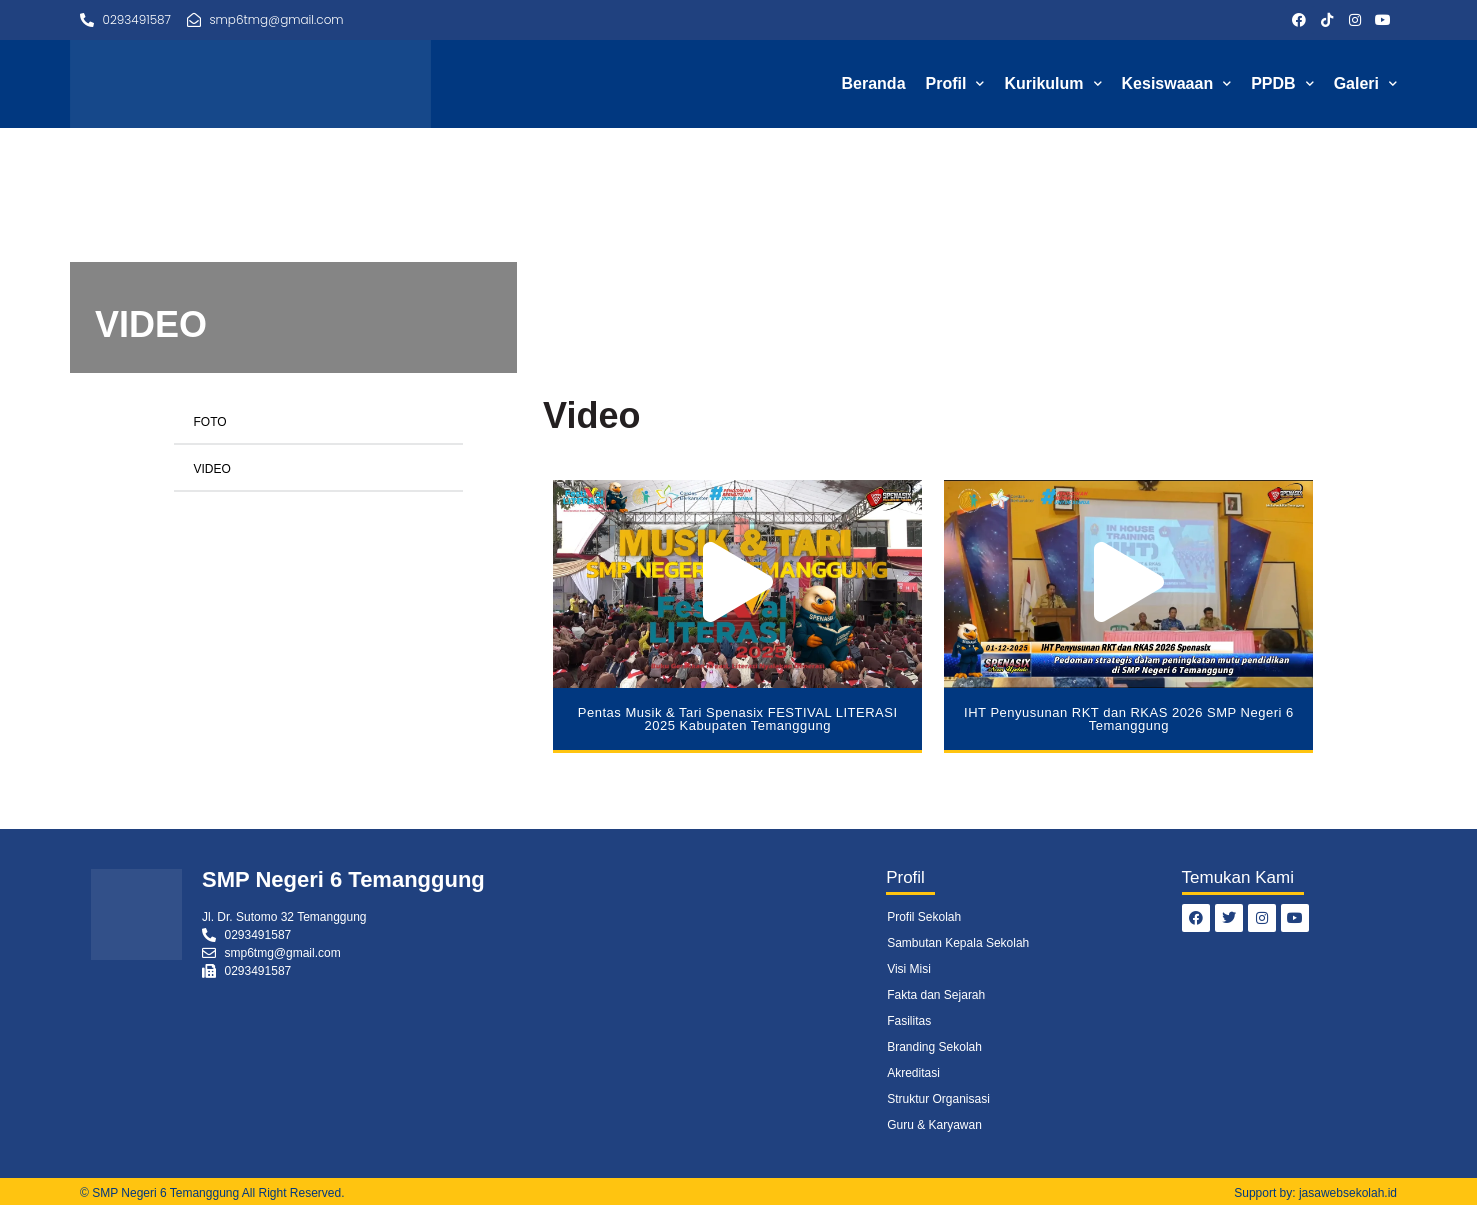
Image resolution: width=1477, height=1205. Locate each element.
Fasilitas (909, 1021)
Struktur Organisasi (938, 1099)
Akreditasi (913, 1073)
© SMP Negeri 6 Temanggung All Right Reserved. (212, 1193)
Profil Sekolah (924, 917)
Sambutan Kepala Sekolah (958, 943)
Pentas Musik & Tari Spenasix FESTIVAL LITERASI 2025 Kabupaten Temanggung (738, 719)
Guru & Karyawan (934, 1125)
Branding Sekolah (934, 1047)
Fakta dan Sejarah (936, 995)
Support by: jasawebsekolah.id (1315, 1193)
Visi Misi (909, 969)
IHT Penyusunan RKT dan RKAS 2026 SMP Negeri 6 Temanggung (1129, 719)
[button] (738, 583)
